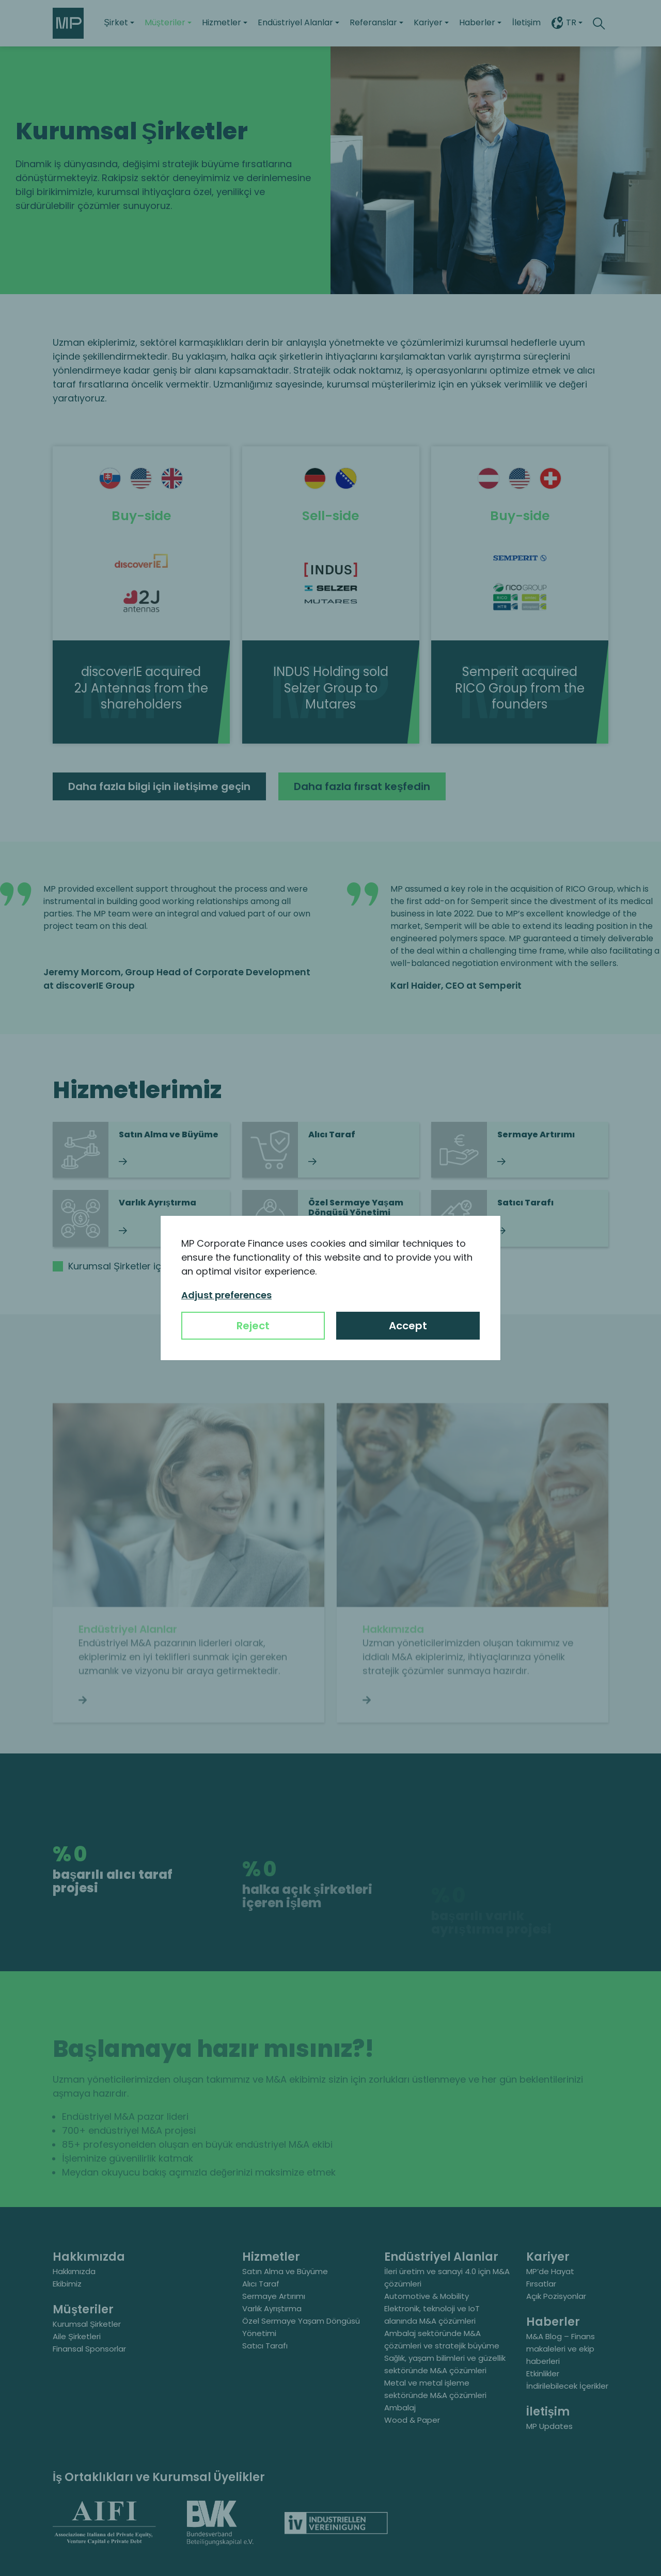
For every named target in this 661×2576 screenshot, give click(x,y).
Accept (408, 1325)
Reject (253, 1325)
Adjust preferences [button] (226, 1295)
